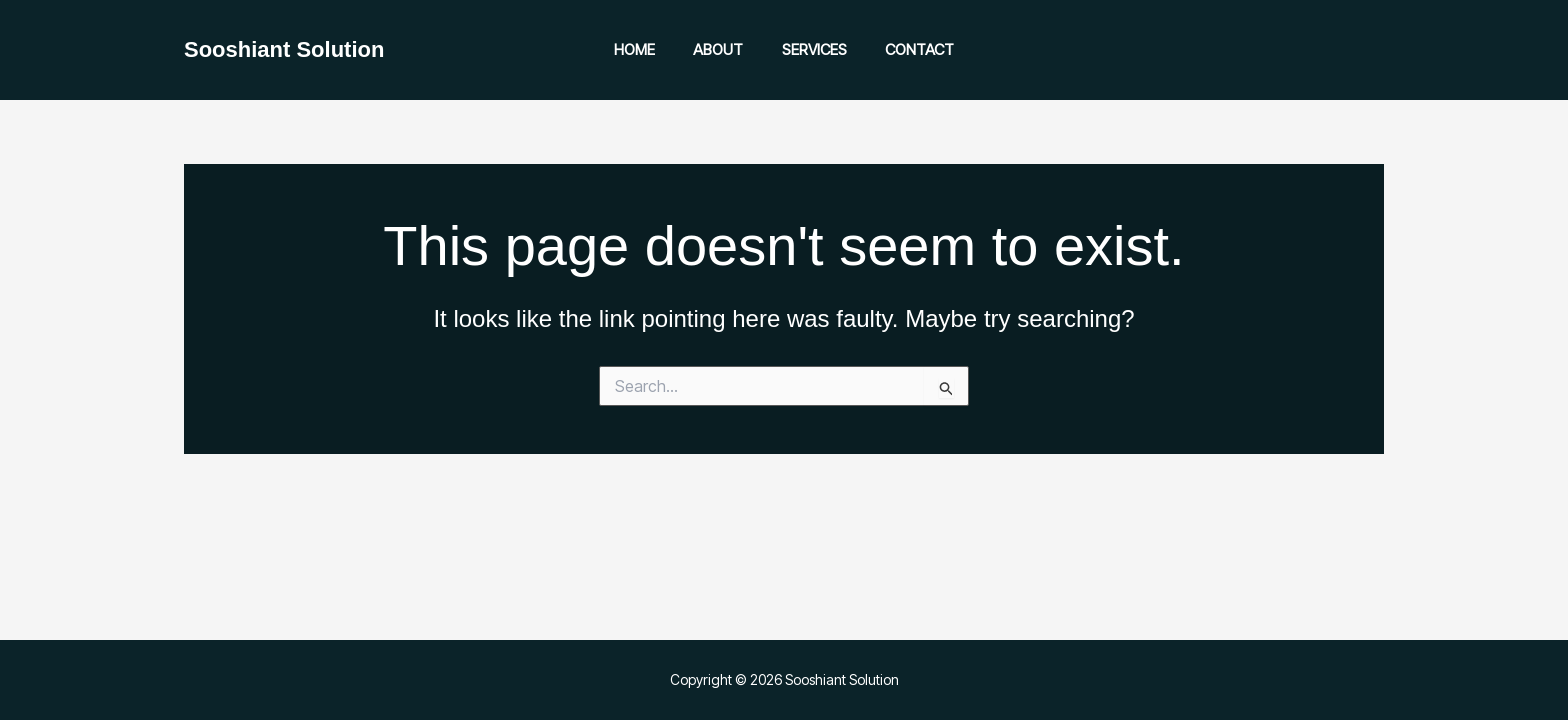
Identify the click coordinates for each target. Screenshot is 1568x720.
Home (647, 49)
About (723, 49)
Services (810, 49)
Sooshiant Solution (284, 49)
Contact (907, 49)
